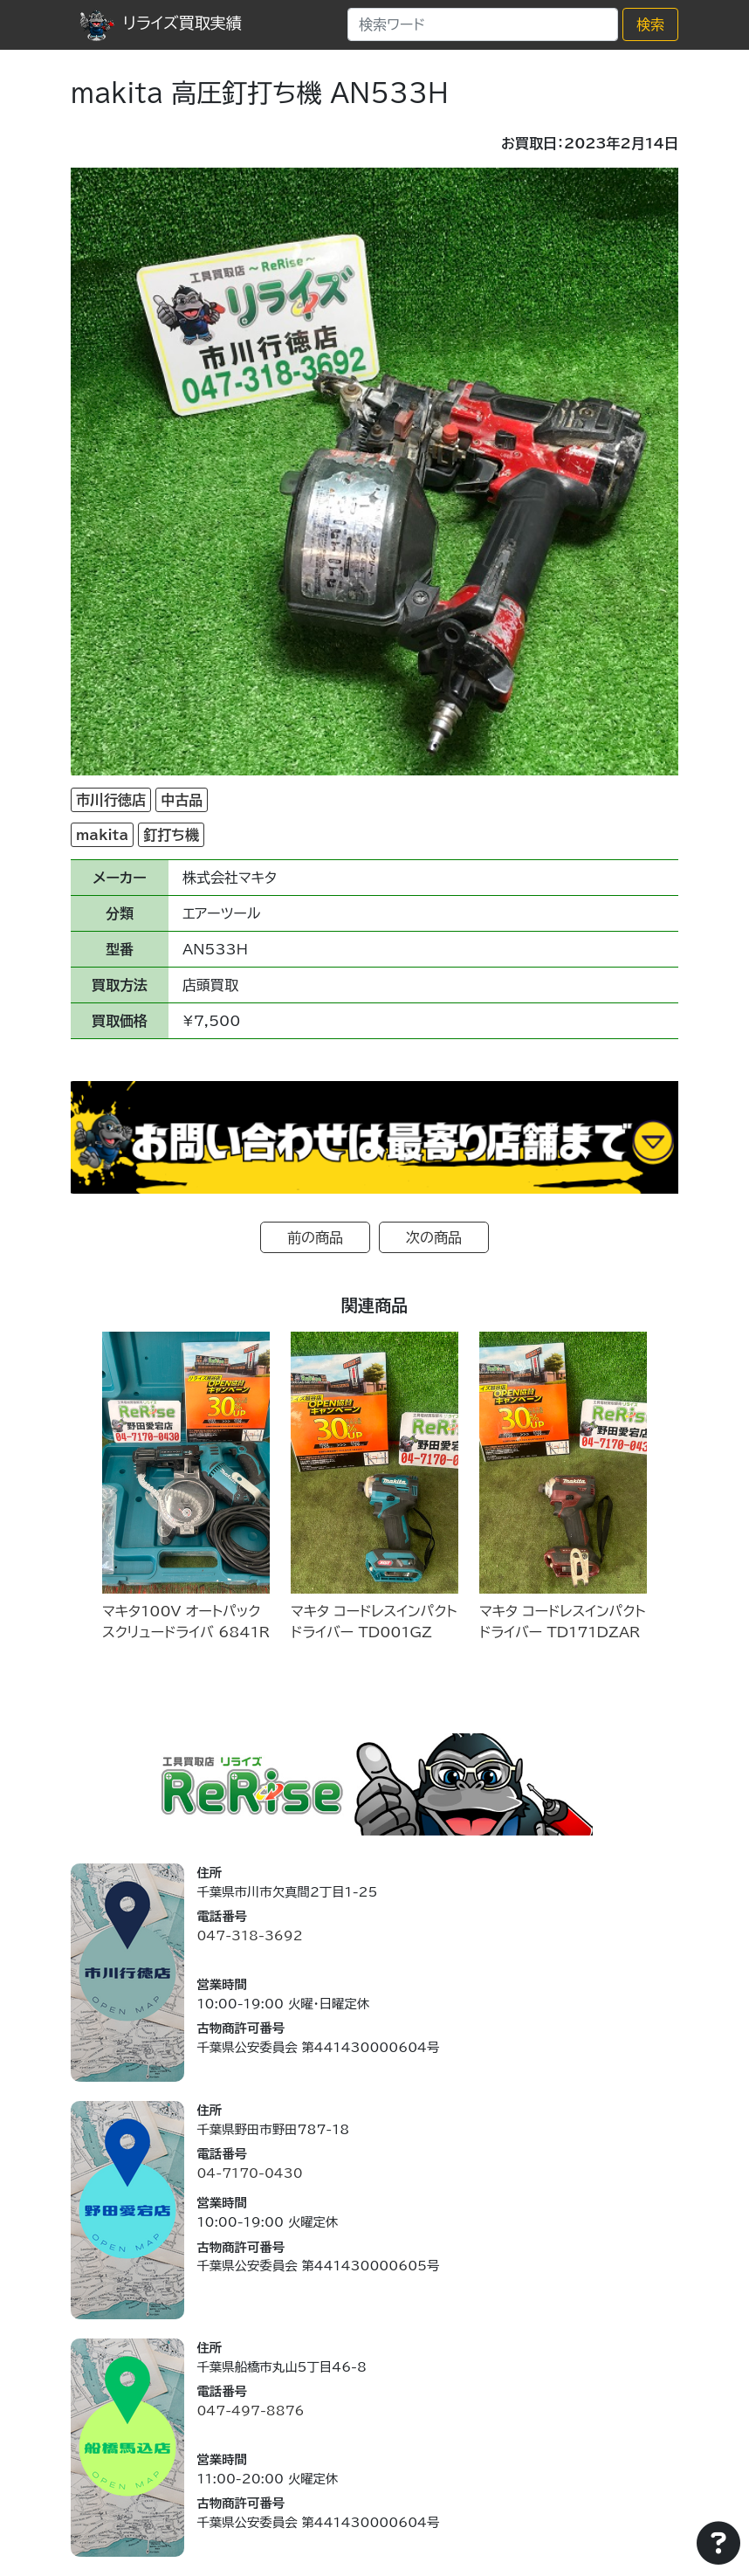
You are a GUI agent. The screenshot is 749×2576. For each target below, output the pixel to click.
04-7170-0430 (249, 2173)
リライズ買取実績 (160, 23)
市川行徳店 (111, 800)
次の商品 (434, 1237)
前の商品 (315, 1237)
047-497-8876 (250, 2410)
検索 (650, 24)
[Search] (482, 24)
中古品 (182, 800)
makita (102, 835)
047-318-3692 (249, 1935)
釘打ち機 (171, 835)
